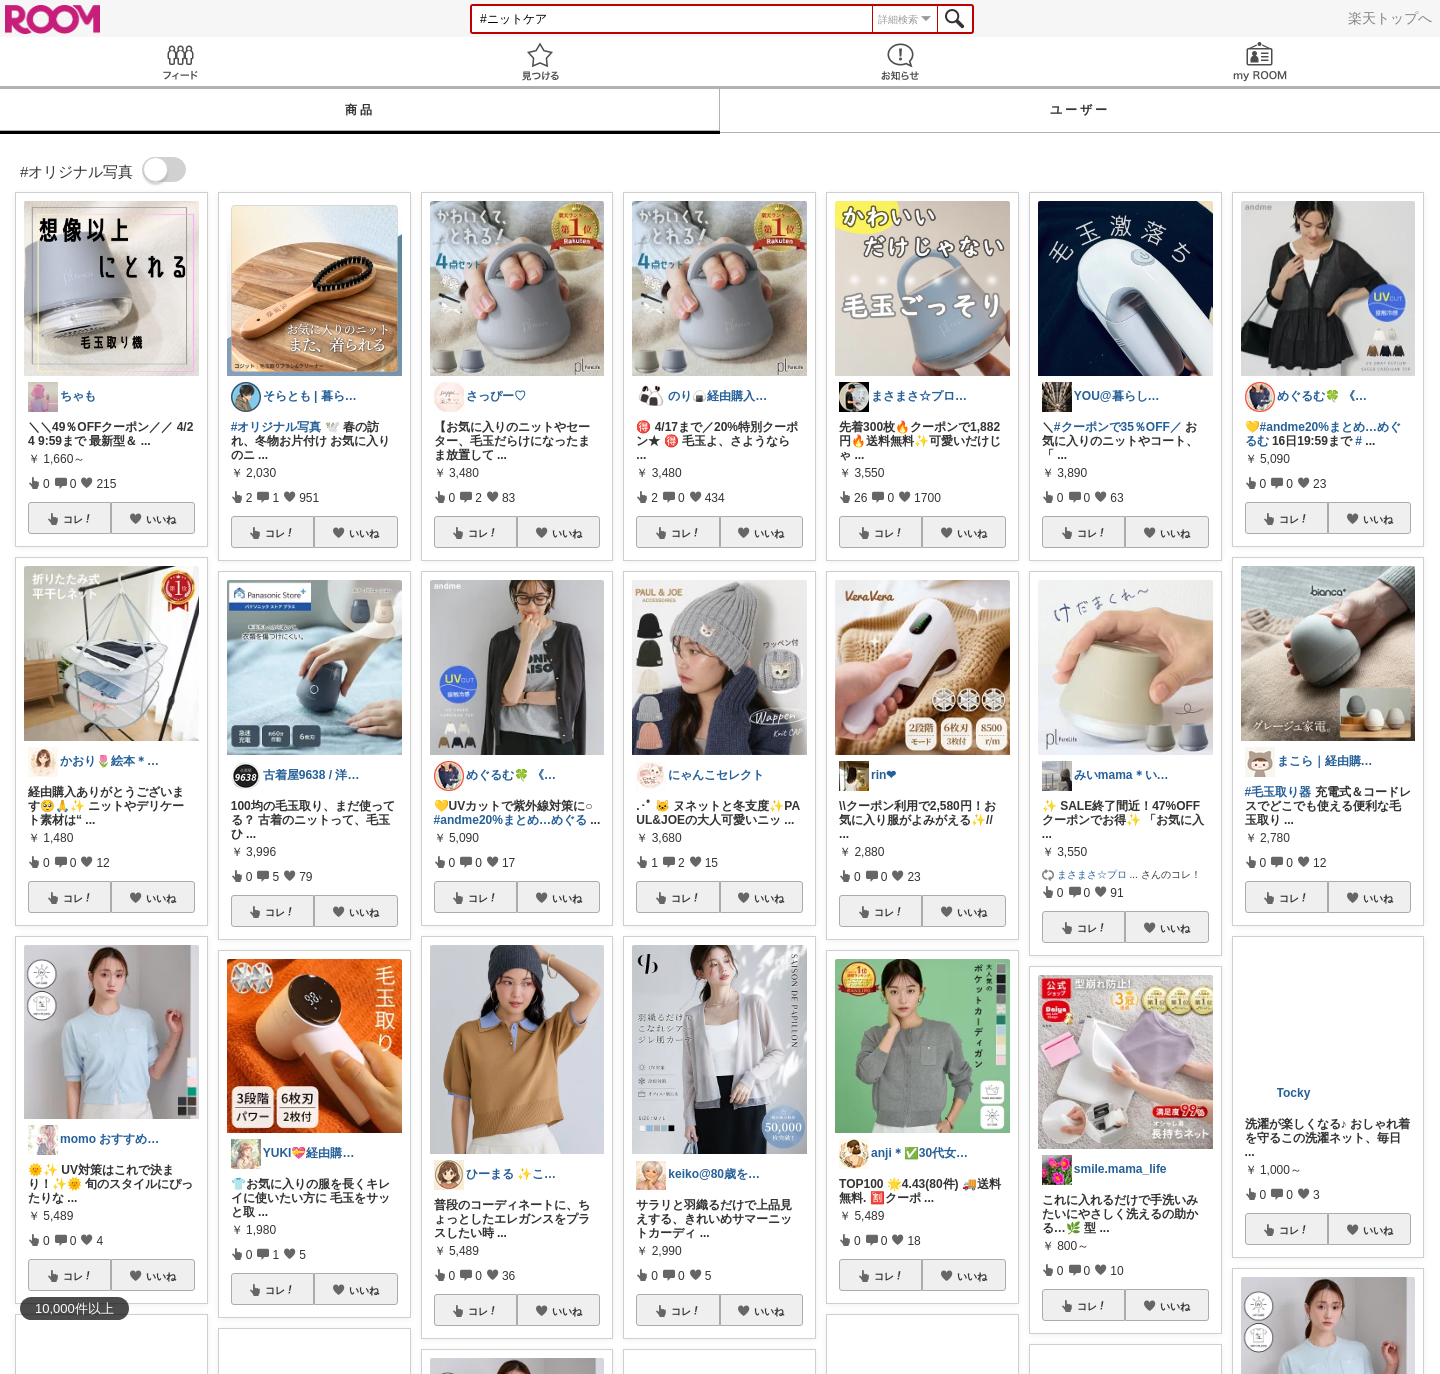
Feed (180, 61)
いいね (161, 519)
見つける (540, 61)
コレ (78, 519)
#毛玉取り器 (1278, 792)
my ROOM (1260, 61)
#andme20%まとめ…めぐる (510, 820)
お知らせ (900, 61)
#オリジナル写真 (276, 427)
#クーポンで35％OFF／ (1118, 427)
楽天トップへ (1390, 18)
